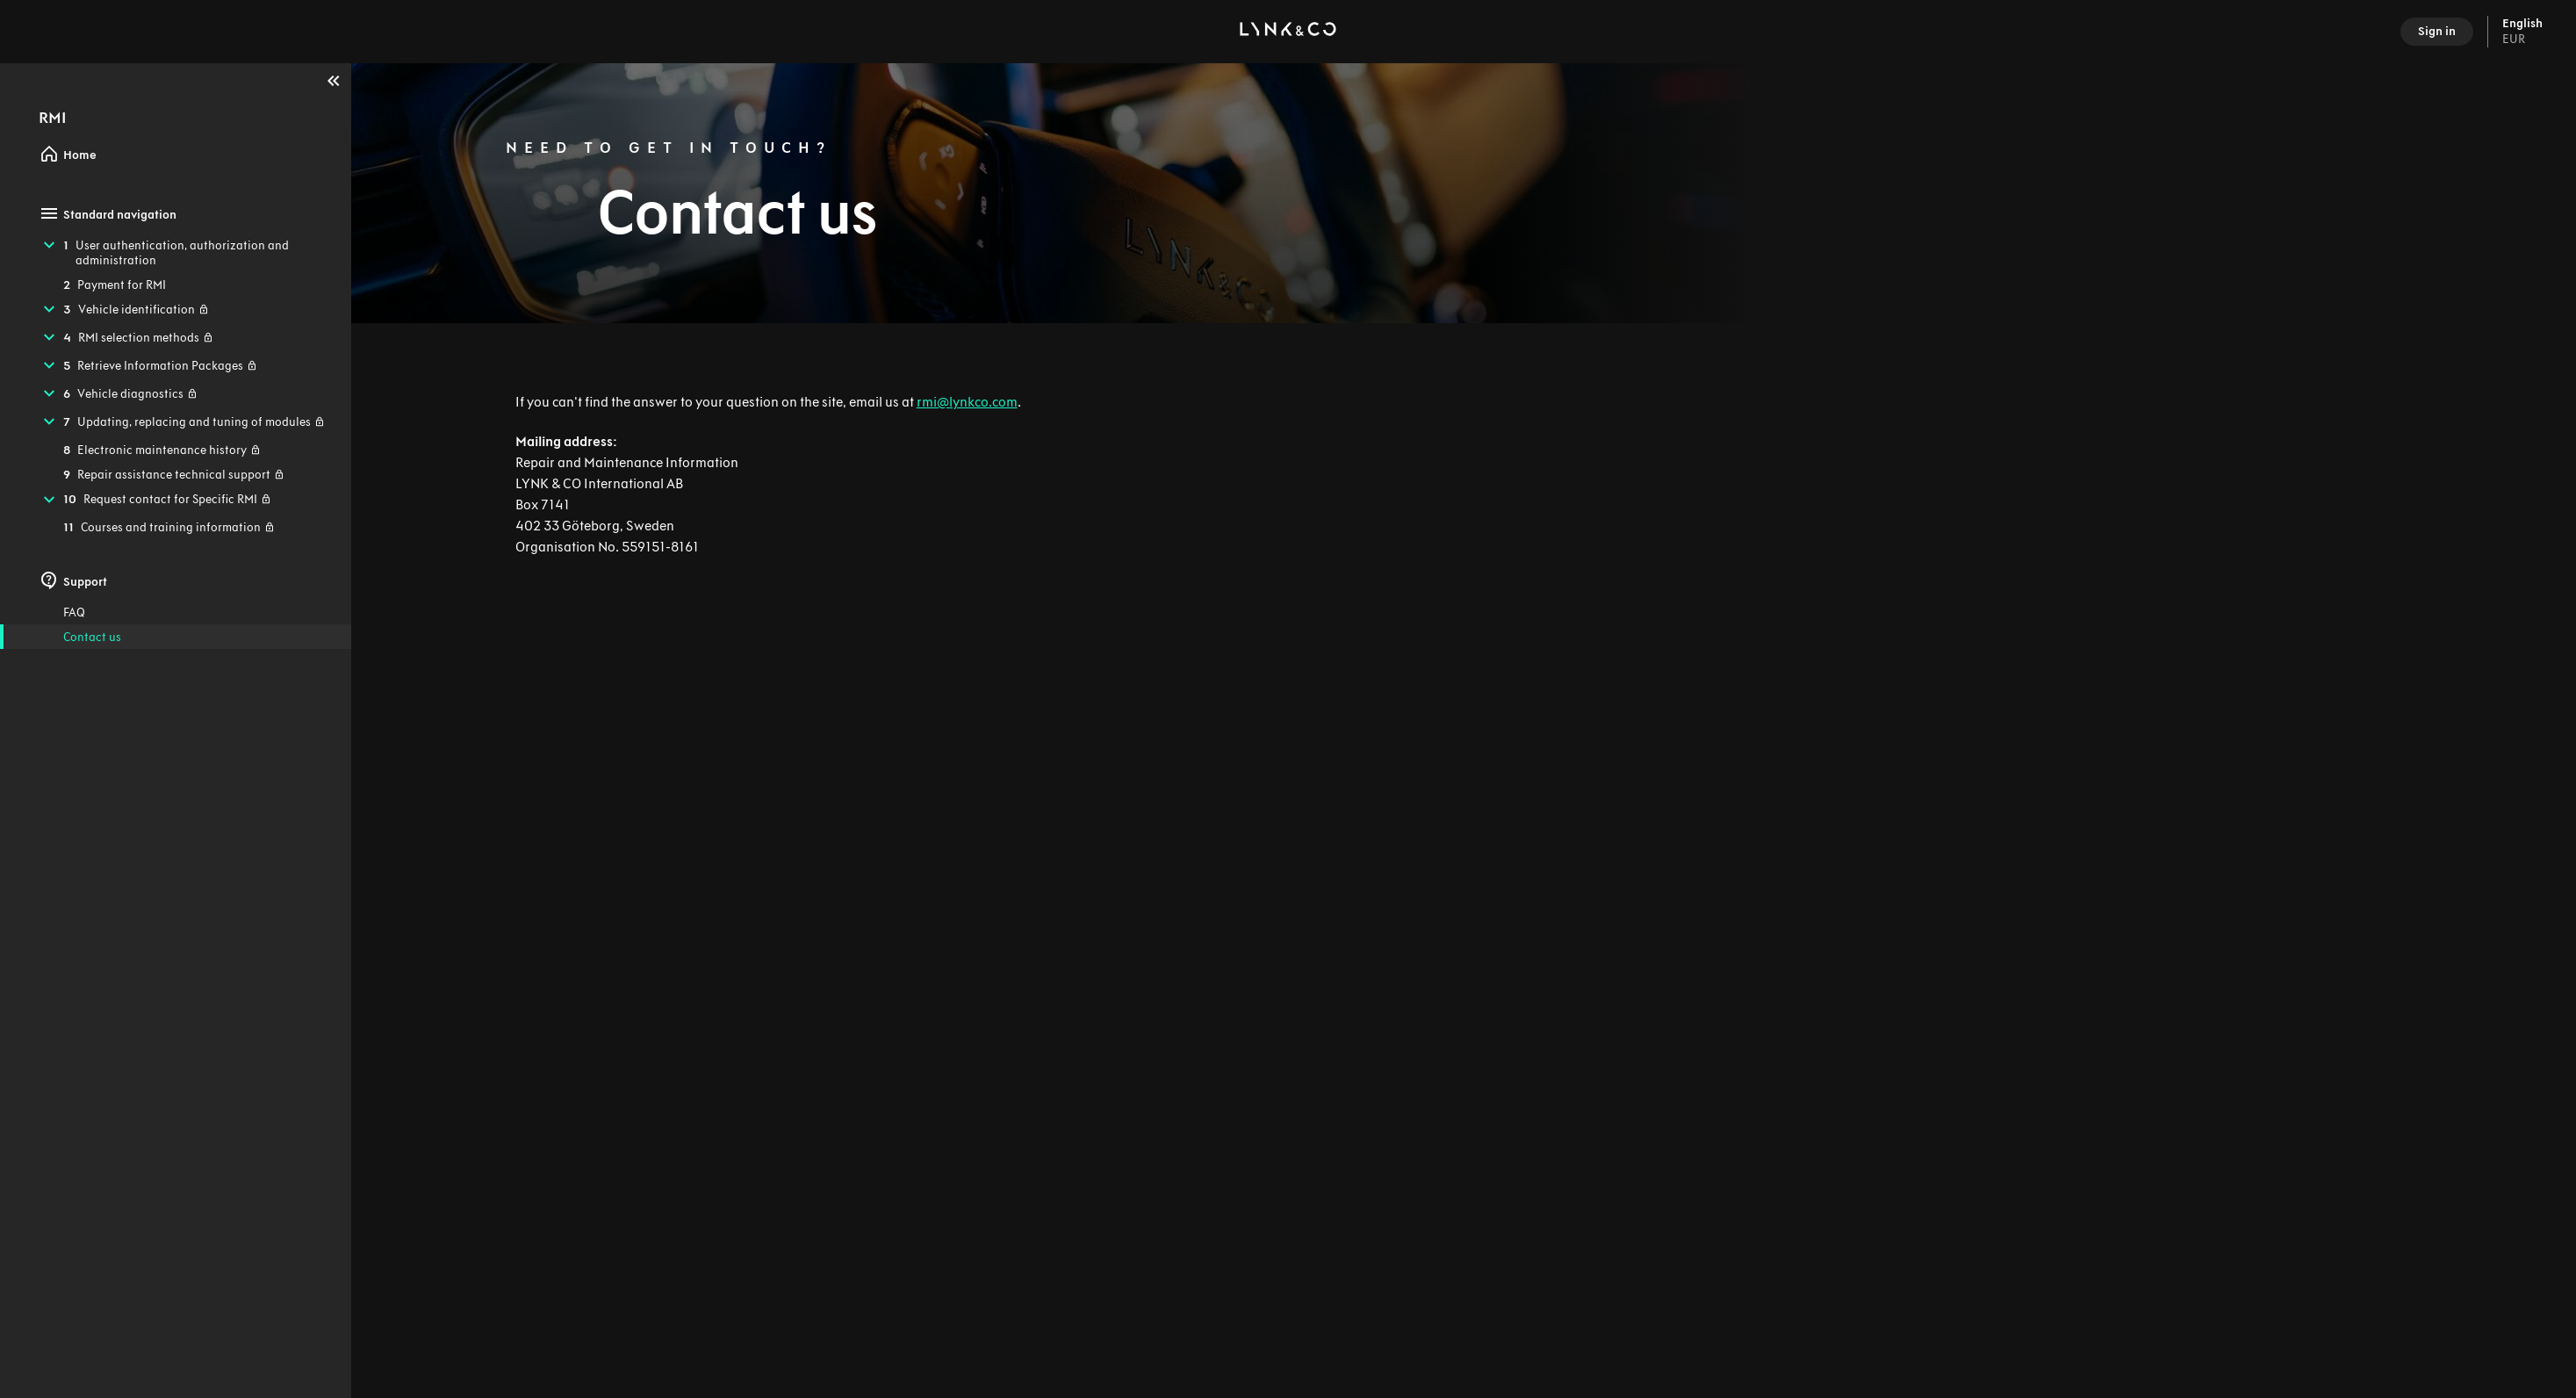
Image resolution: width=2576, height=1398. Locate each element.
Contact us (92, 637)
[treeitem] (175, 252)
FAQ (74, 612)
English (2522, 31)
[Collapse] (333, 80)
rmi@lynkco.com (967, 401)
